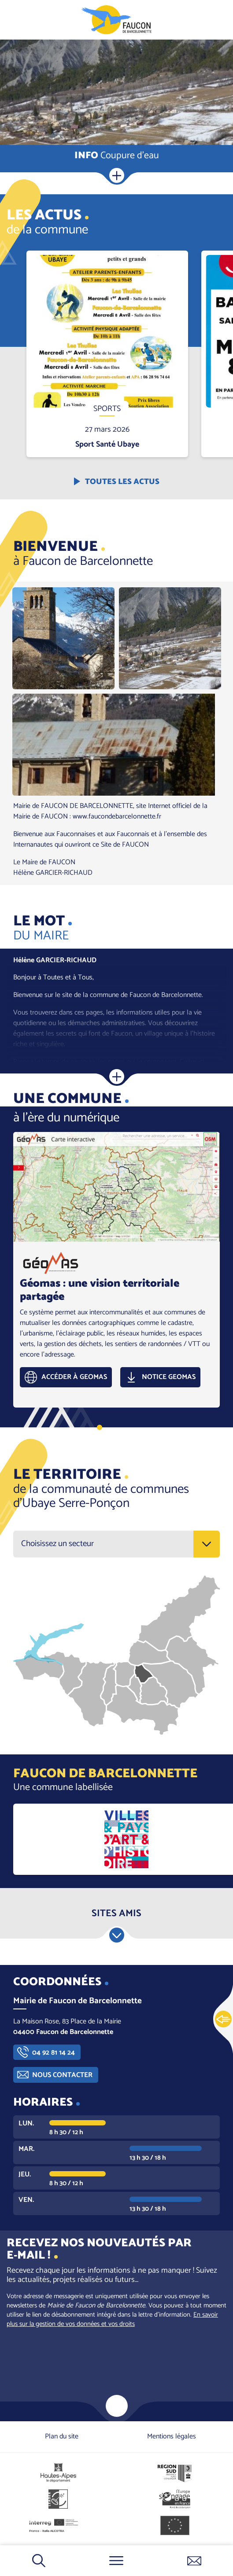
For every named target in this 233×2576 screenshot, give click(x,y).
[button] (63, 638)
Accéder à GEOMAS (74, 1377)
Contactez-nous (194, 2560)
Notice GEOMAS (169, 1377)
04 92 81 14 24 (53, 2053)
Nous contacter (62, 2075)
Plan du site (61, 2436)
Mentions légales (171, 2436)
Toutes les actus (122, 482)
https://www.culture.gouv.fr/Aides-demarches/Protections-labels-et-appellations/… (126, 1839)
